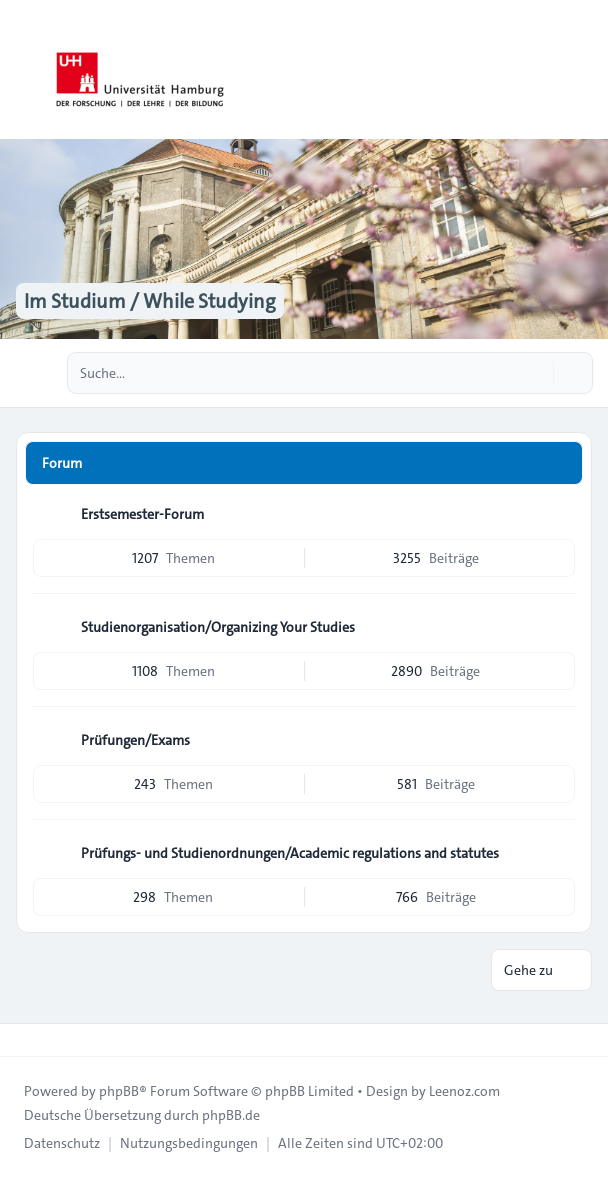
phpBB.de (231, 1115)
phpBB (119, 1091)
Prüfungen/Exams (135, 740)
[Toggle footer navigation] (24, 1040)
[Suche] (536, 373)
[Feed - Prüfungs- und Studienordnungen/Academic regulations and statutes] (558, 853)
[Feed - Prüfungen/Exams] (558, 740)
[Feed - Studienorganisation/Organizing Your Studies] (558, 627)
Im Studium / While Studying (150, 301)
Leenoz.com (464, 1091)
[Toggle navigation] (584, 70)
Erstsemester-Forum (142, 514)
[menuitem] (62, 1143)
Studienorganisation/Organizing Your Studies (218, 627)
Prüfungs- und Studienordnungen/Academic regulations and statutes (290, 853)
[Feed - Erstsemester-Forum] (558, 514)
